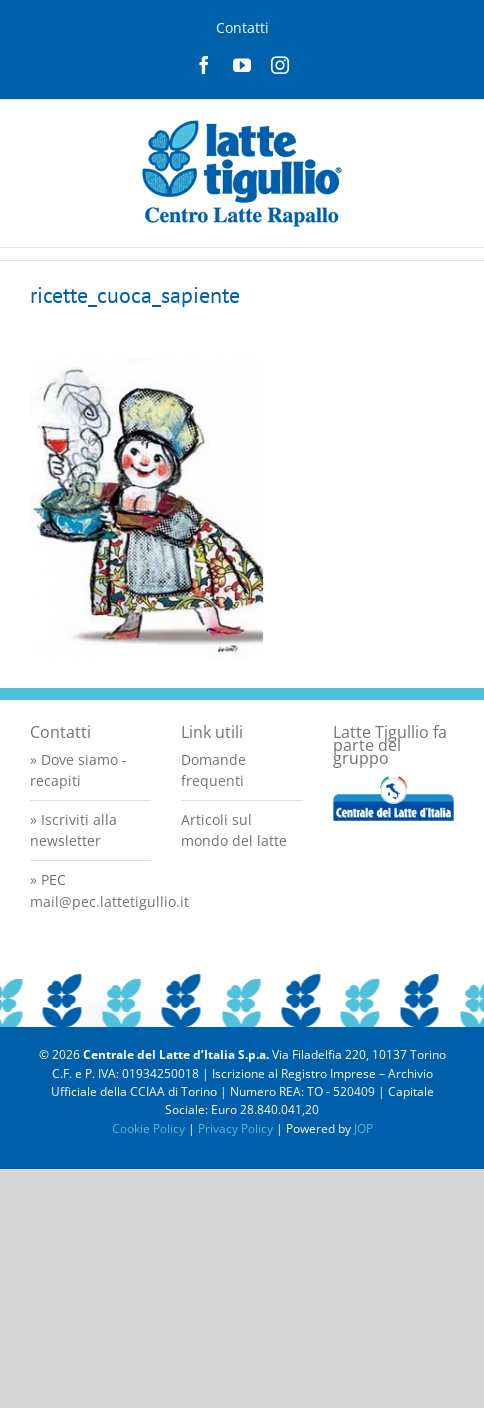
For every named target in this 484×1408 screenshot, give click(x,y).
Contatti (242, 27)
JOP (363, 1128)
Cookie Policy (148, 1128)
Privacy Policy (235, 1128)
